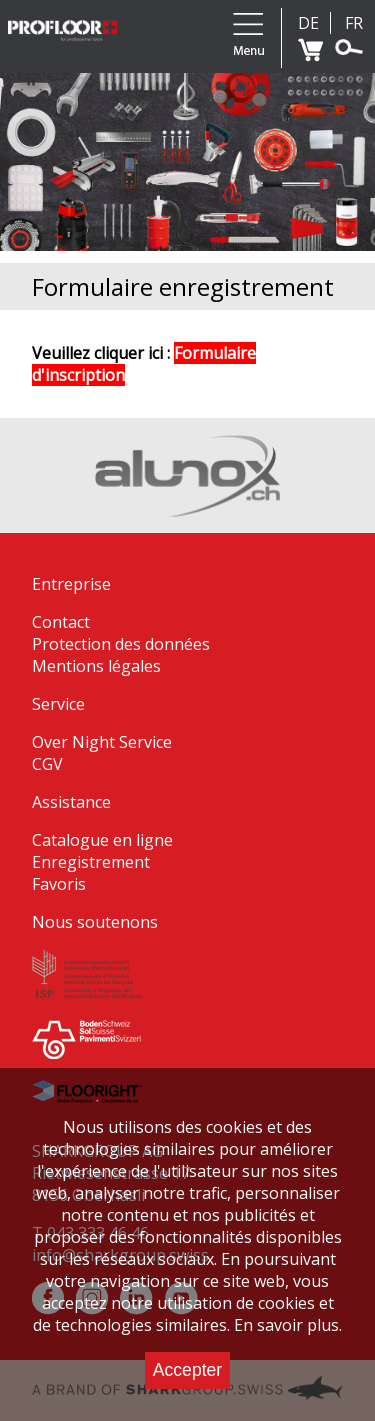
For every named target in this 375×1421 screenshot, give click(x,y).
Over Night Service (102, 742)
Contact (61, 622)
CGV (47, 764)
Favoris (59, 884)
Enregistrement (91, 862)
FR (354, 23)
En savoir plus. (288, 1325)
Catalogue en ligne (102, 840)
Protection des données (121, 644)
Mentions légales (96, 666)
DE (308, 23)
